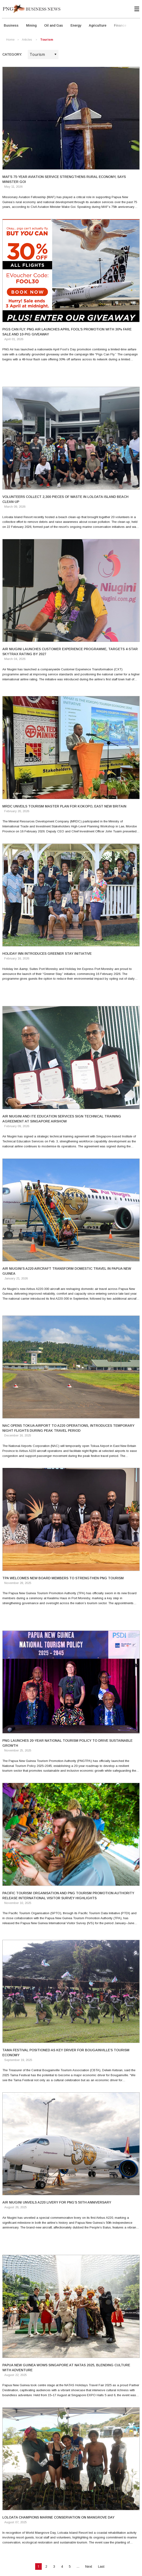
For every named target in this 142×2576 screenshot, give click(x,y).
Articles (27, 39)
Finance (120, 25)
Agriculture (97, 25)
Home (10, 39)
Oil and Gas (53, 25)
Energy (76, 25)
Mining (31, 25)
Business (11, 25)
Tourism (46, 39)
